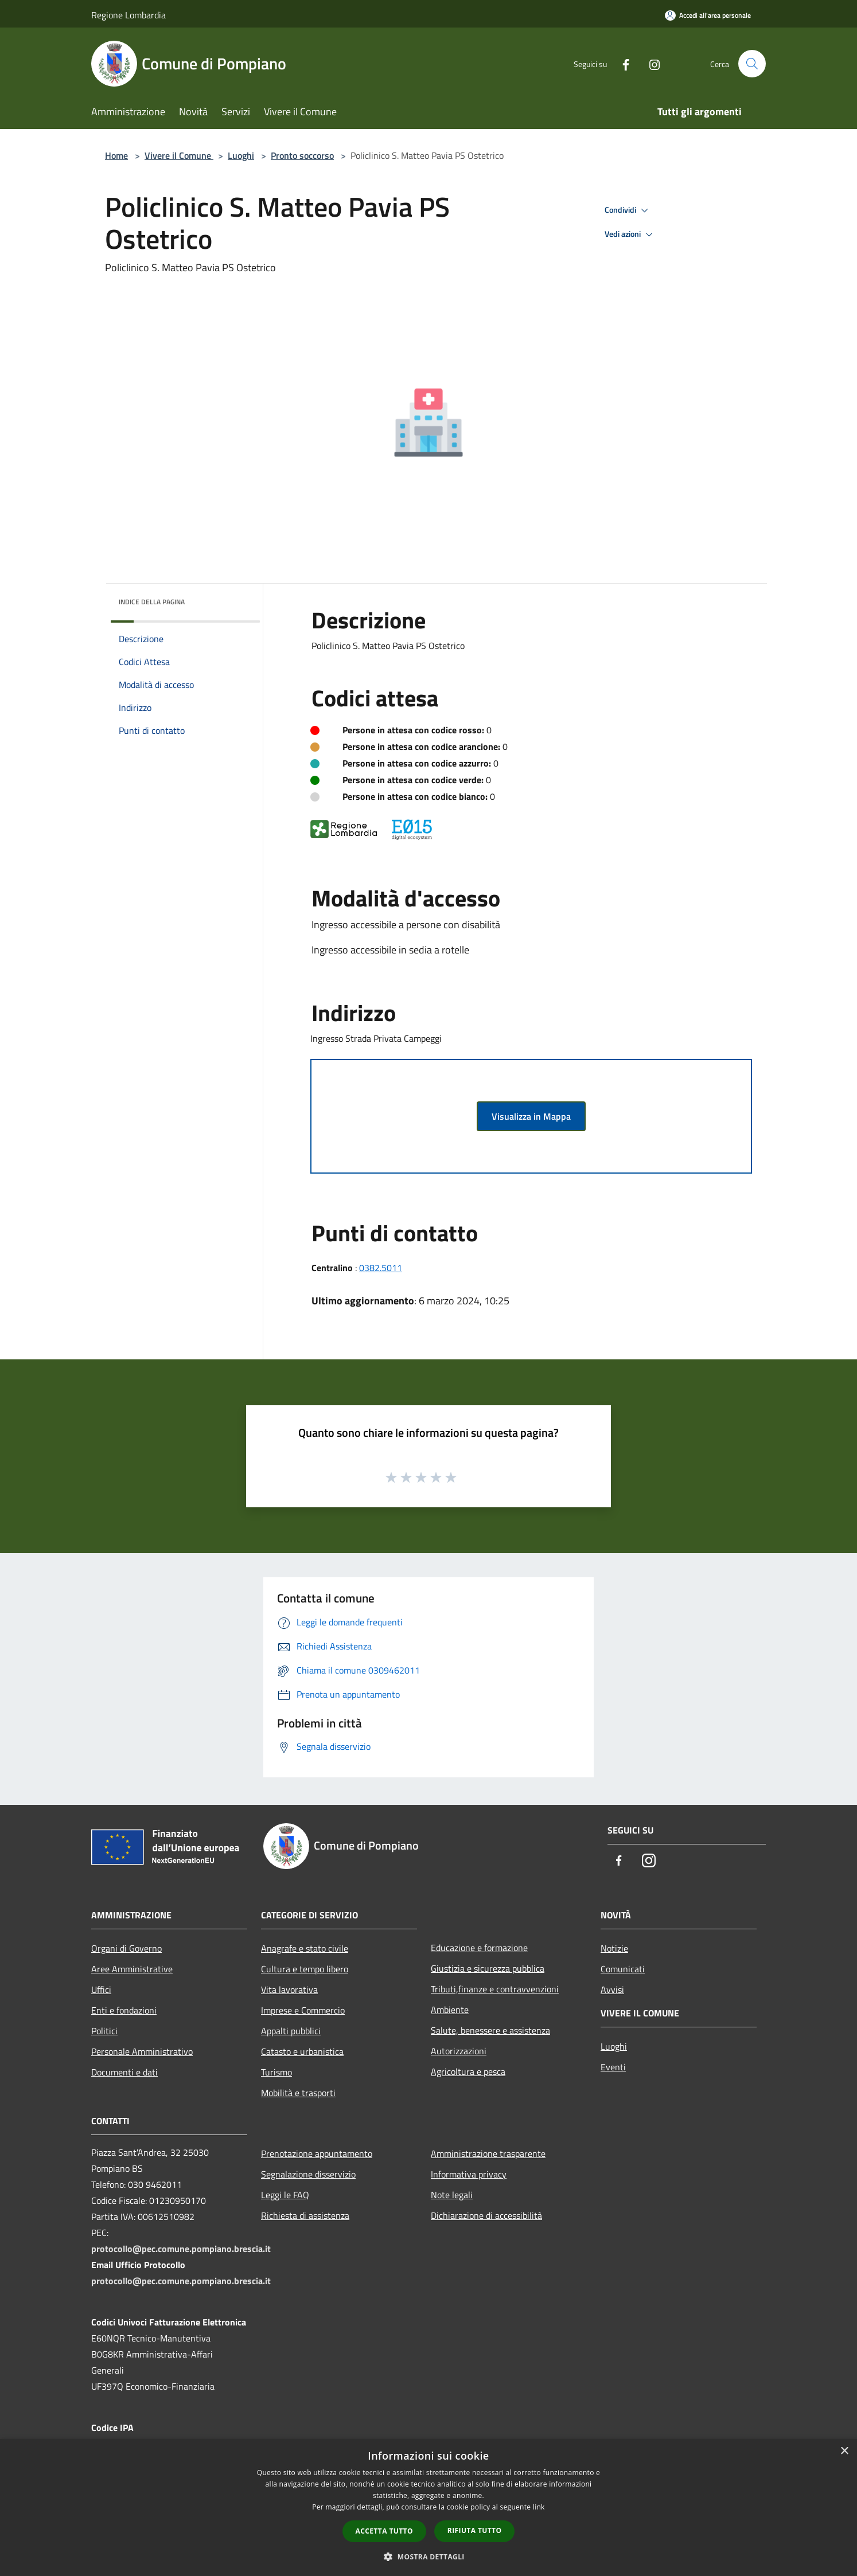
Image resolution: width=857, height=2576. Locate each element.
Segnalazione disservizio (308, 2174)
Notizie (614, 1948)
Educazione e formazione (479, 1948)
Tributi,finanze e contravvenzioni (495, 1989)
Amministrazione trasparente (488, 2153)
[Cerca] (752, 63)
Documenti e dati (124, 2072)
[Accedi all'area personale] (708, 15)
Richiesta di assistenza (305, 2215)
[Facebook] (621, 63)
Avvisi (612, 1989)
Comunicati (623, 1969)
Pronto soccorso (302, 155)
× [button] (844, 2451)
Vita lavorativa (289, 1989)
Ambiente (450, 2009)
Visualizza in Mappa (531, 1116)
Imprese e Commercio (303, 2010)
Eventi (613, 2067)
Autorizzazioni (458, 2051)
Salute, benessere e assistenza (490, 2030)
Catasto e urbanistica (302, 2051)
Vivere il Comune (179, 155)
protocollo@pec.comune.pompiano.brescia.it (181, 2249)
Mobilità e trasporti (298, 2093)
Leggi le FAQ (285, 2195)
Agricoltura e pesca (468, 2071)
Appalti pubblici (291, 2031)
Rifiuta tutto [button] (474, 2530)
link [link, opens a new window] (539, 2507)
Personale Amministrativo (142, 2051)
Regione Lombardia (128, 15)
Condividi (628, 210)
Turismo (276, 2072)
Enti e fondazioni (124, 2010)
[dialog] (428, 2507)
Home (116, 155)
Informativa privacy (469, 2174)
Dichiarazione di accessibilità (486, 2215)
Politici (104, 2031)
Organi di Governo (126, 1948)
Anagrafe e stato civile (304, 1948)
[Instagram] (649, 63)
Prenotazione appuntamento (316, 2153)
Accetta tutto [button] (384, 2531)
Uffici (101, 1989)
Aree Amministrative (132, 1969)
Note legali (452, 2195)
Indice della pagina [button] (152, 601)
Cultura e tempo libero (304, 1969)
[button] (428, 2556)
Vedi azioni (630, 234)
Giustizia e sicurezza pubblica (487, 1968)
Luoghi (241, 155)
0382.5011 (380, 1268)
